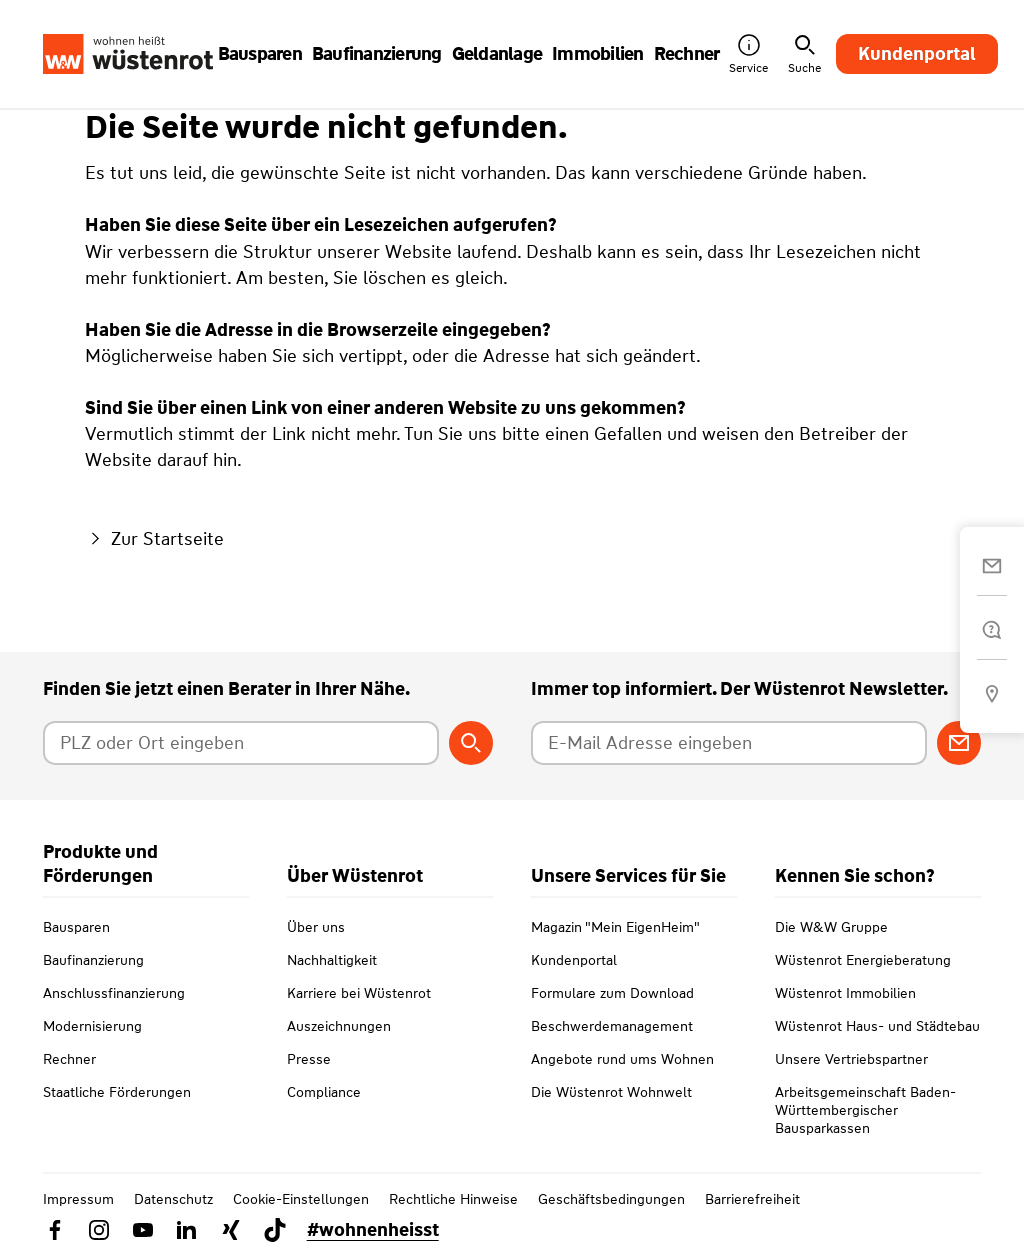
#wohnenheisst (373, 1230)
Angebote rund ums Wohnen (622, 1059)
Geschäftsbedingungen (611, 1199)
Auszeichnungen (339, 1026)
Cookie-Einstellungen (301, 1199)
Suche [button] (804, 54)
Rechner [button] (687, 54)
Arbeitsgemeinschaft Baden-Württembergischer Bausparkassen (865, 1110)
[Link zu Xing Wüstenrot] (231, 1230)
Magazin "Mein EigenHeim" (615, 927)
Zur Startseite (154, 539)
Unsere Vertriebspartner (851, 1059)
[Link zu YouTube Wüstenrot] (143, 1230)
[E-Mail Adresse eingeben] (729, 743)
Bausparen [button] (260, 54)
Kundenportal (917, 54)
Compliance (324, 1092)
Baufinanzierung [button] (377, 54)
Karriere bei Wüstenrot (359, 993)
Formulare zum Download (612, 993)
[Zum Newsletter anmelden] (959, 743)
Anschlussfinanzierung (114, 993)
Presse (309, 1059)
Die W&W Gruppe (831, 927)
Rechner (69, 1059)
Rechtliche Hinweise (453, 1199)
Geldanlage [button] (497, 54)
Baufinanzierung (93, 960)
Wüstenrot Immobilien (845, 993)
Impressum (78, 1199)
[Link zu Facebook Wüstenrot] (55, 1230)
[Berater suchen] (471, 743)
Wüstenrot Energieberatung (863, 960)
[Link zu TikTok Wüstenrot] (275, 1230)
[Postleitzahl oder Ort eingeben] (241, 743)
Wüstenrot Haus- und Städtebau (877, 1026)
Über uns (316, 927)
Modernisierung (92, 1026)
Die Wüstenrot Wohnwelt (611, 1092)
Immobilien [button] (598, 54)
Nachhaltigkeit (332, 960)
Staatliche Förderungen (117, 1092)
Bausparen (76, 927)
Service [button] (748, 54)
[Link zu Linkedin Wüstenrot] (187, 1230)
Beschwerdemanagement (612, 1026)
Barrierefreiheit (752, 1199)
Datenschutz (173, 1199)
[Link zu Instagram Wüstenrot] (99, 1230)
